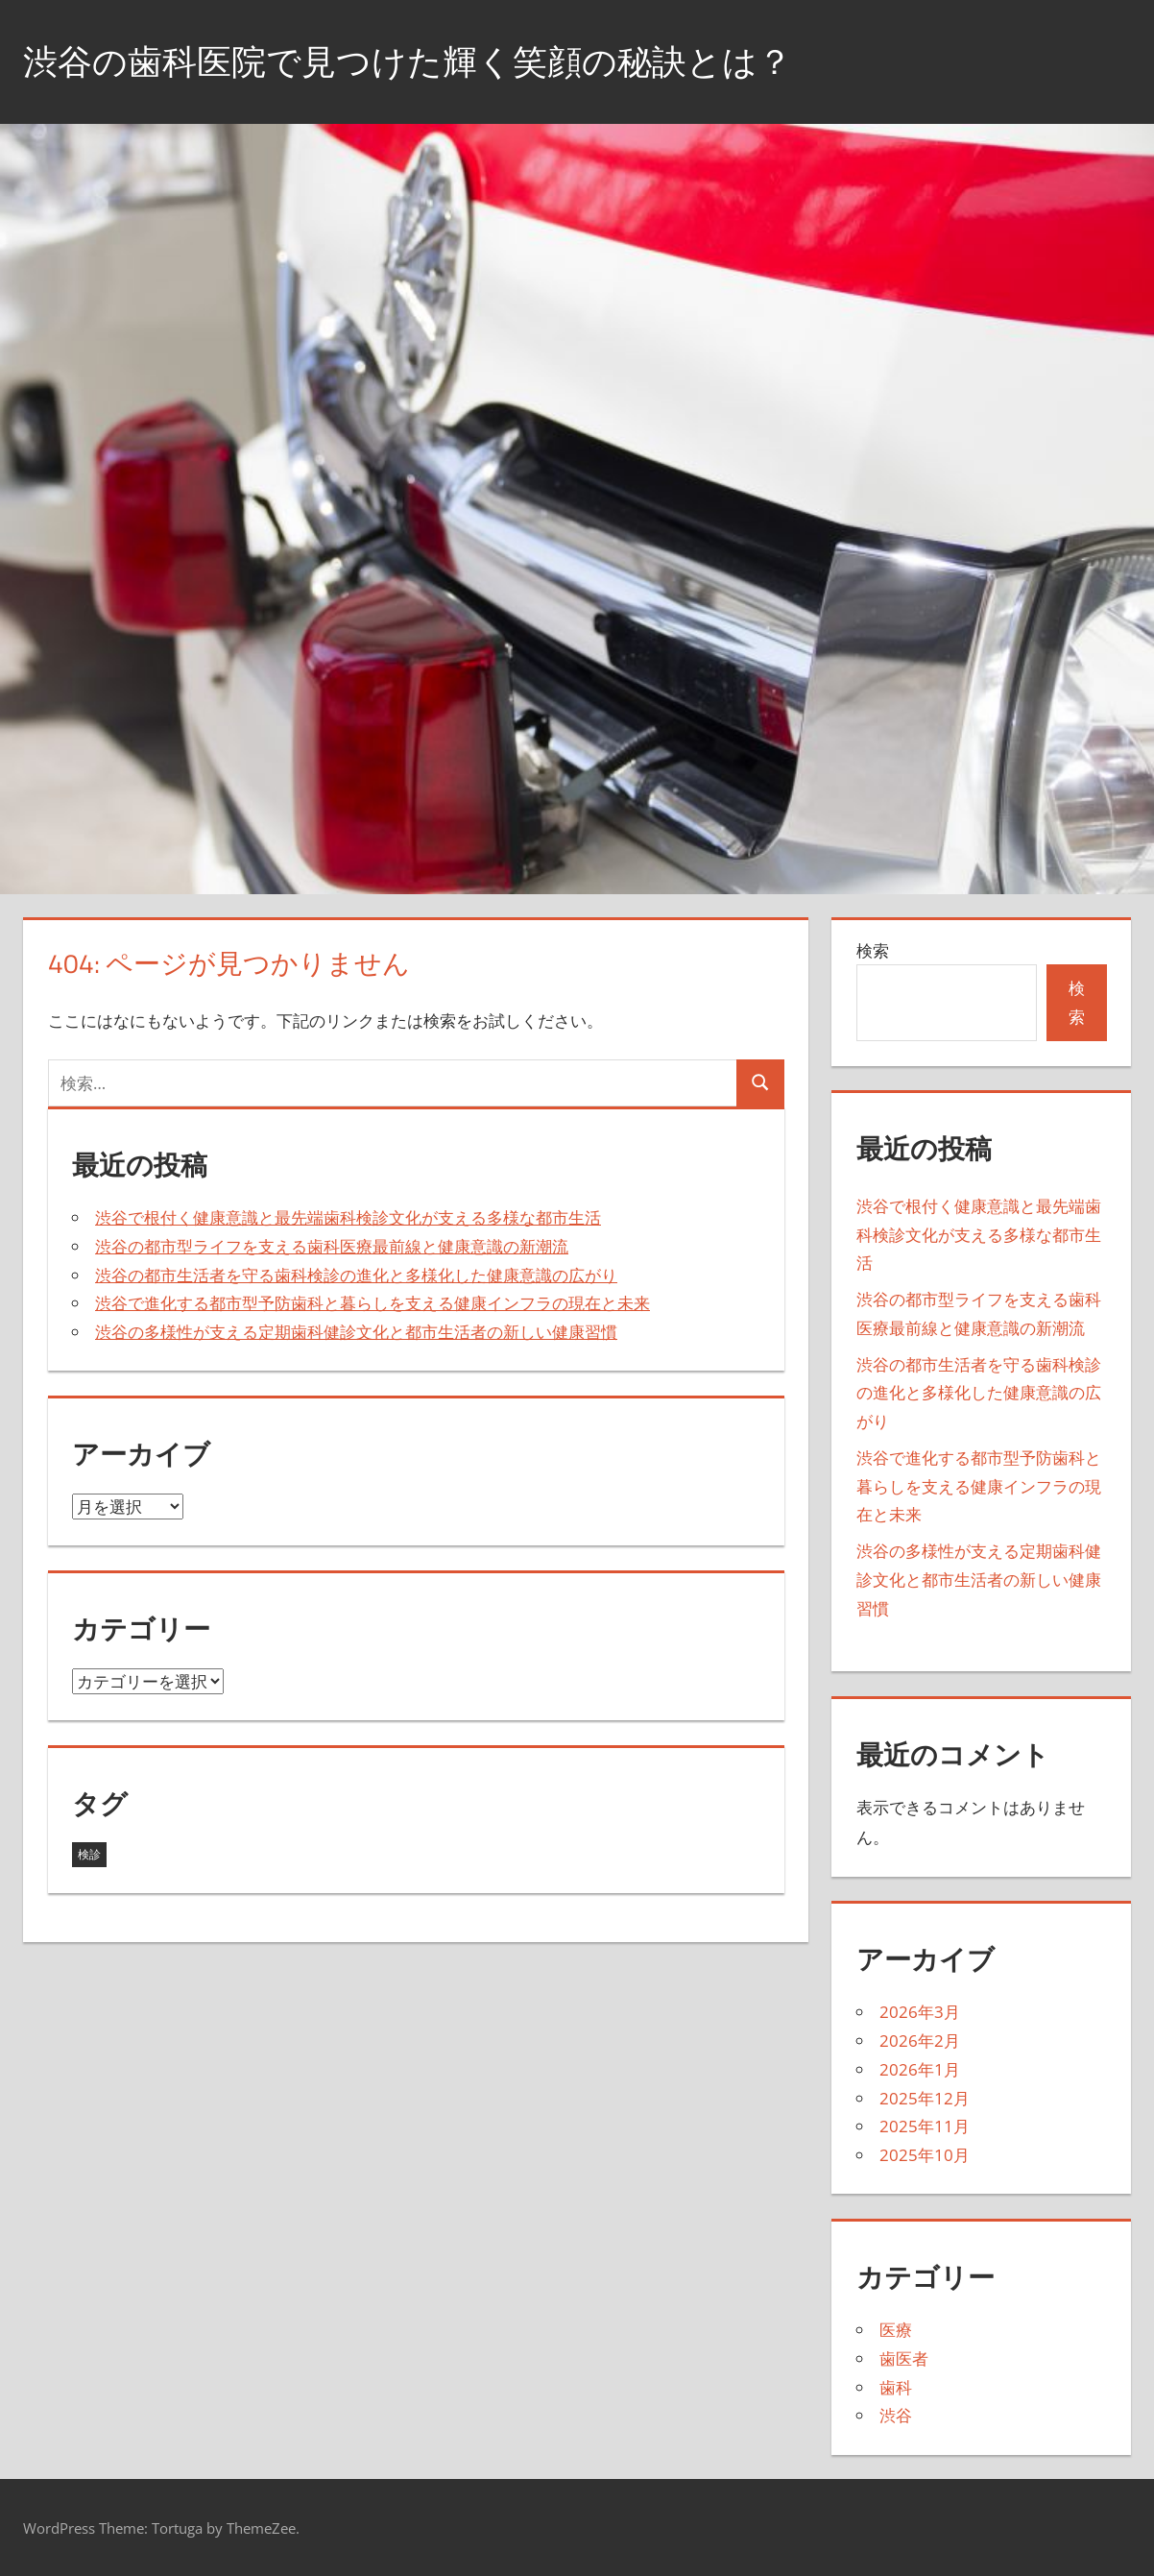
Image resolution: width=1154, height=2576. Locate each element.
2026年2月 (919, 2040)
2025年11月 (924, 2126)
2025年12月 (924, 2098)
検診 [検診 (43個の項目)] (89, 1854)
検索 (872, 950)
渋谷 (895, 2415)
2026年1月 (919, 2069)
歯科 (895, 2387)
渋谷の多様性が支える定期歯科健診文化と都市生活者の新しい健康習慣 (356, 1332)
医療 (895, 2330)
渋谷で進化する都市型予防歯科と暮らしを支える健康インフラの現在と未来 (372, 1303)
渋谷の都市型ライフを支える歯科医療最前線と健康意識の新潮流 (331, 1246)
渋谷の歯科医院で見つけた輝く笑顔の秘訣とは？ (407, 61)
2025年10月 (924, 2155)
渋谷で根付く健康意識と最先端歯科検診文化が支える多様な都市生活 (348, 1217)
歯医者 (903, 2358)
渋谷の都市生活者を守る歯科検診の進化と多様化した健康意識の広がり (356, 1275)
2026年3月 (919, 2012)
